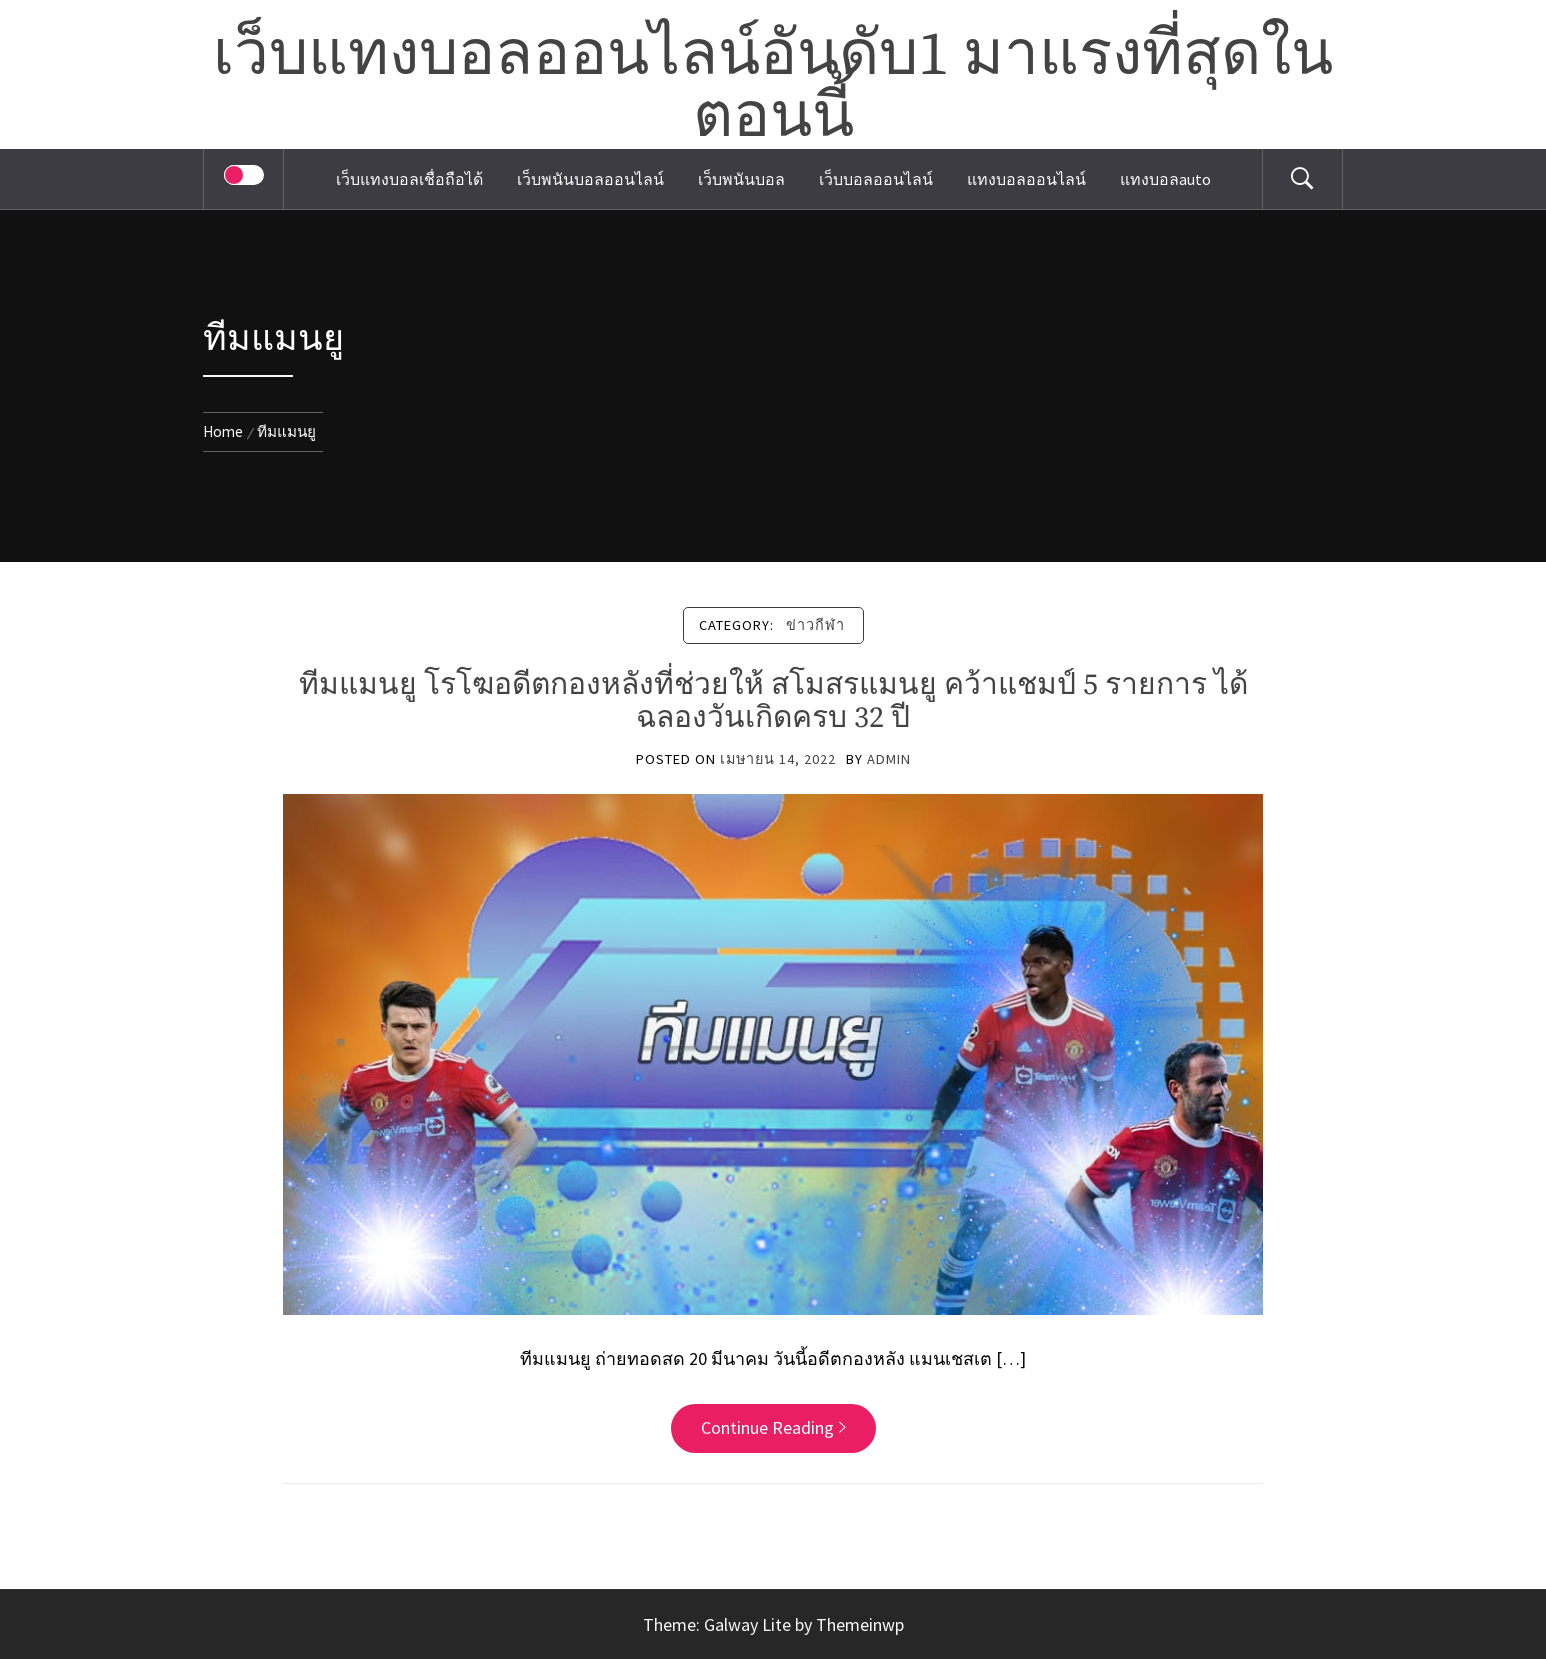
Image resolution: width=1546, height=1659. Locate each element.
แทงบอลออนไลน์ (1026, 179)
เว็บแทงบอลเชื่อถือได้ (409, 179)
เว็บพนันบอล (741, 179)
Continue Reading (773, 1427)
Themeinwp (860, 1624)
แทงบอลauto (1165, 179)
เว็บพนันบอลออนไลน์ (590, 179)
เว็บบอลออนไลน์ (876, 179)
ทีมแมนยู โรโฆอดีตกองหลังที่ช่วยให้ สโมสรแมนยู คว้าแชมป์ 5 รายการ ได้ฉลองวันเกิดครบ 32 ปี (773, 701)
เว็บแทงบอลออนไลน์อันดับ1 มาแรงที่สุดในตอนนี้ (773, 87)
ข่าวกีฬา (815, 625)
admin (889, 759)
